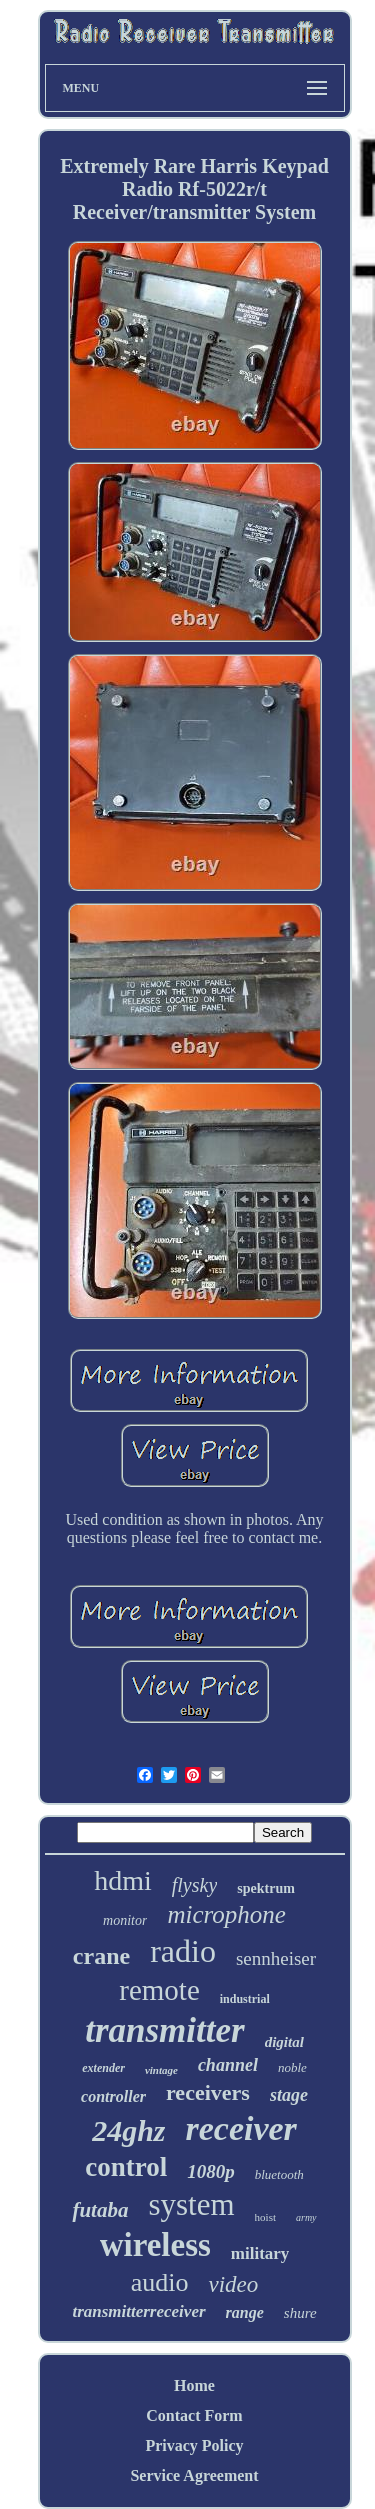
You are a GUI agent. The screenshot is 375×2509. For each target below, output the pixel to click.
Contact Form (194, 2415)
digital (284, 2042)
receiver (240, 2128)
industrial (245, 1999)
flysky (195, 1885)
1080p (211, 2171)
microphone (226, 1914)
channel (228, 2065)
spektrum (266, 1888)
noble (292, 2067)
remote (159, 1990)
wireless (155, 2245)
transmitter (164, 2030)
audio (160, 2282)
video (233, 2284)
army (306, 2217)
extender (103, 2068)
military (260, 2253)
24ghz (128, 2130)
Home (194, 2385)
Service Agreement (194, 2475)
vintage (161, 2070)
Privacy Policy (194, 2445)
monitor (125, 1920)
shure (300, 2313)
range (245, 2312)
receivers (208, 2092)
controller (113, 2096)
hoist (265, 2217)
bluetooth (279, 2174)
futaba (100, 2210)
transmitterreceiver (138, 2311)
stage (289, 2095)
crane (101, 1956)
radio (183, 1951)
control (126, 2167)
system (191, 2204)
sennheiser (276, 1958)
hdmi (123, 1880)
